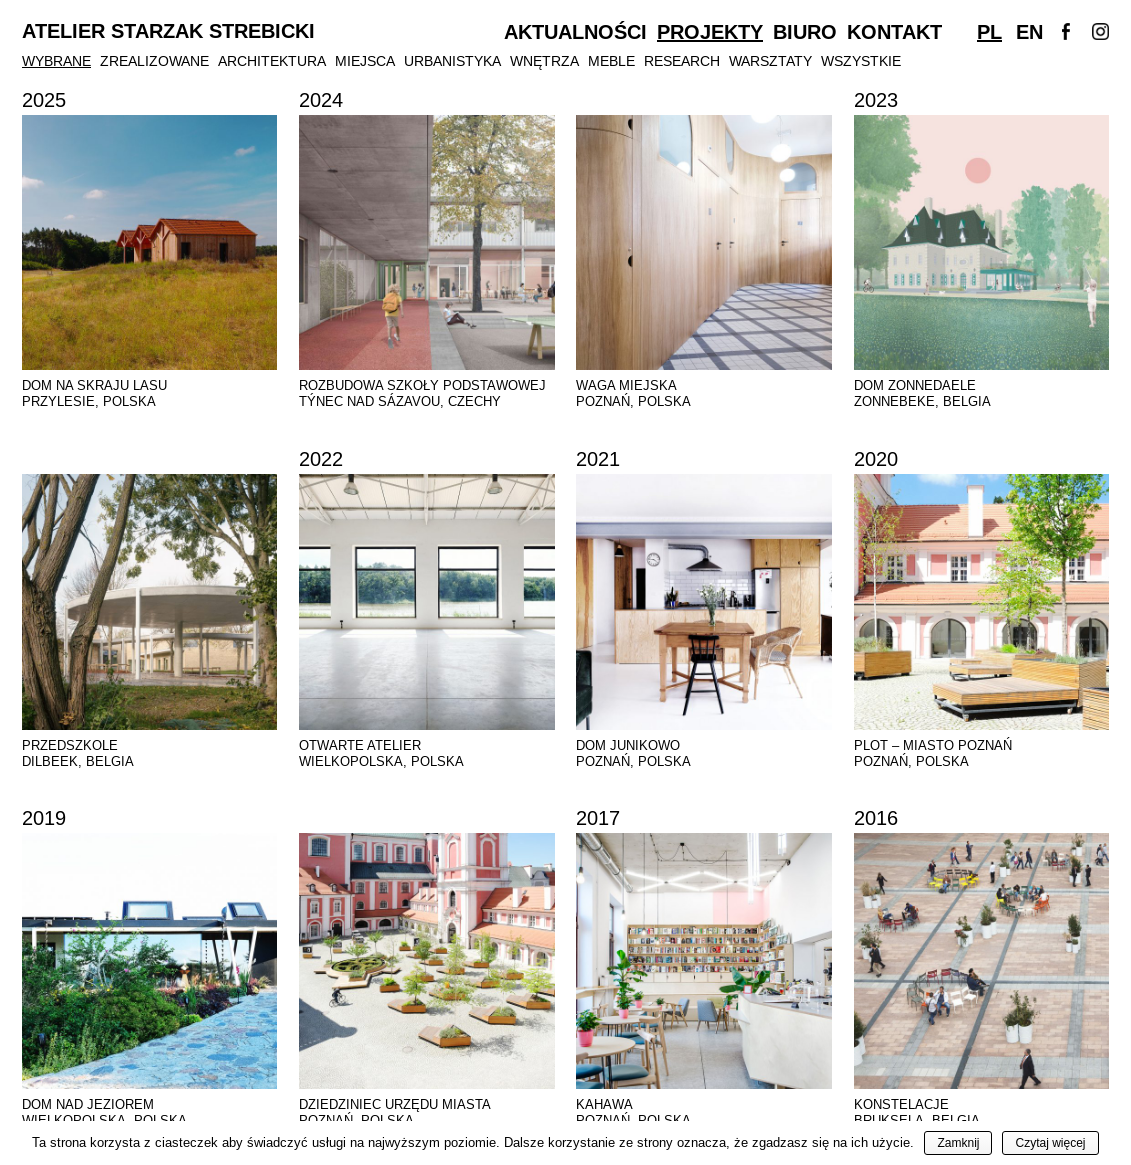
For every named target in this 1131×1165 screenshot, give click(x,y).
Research (682, 61)
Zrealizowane (154, 61)
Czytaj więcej (1050, 1143)
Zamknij (958, 1143)
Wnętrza (544, 61)
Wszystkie (861, 61)
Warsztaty (770, 61)
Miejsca (365, 61)
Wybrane (56, 61)
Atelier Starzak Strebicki (168, 31)
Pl (989, 32)
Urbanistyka (452, 61)
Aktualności (575, 32)
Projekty (710, 32)
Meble (611, 61)
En (1029, 32)
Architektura (272, 61)
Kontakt (894, 32)
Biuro (805, 32)
